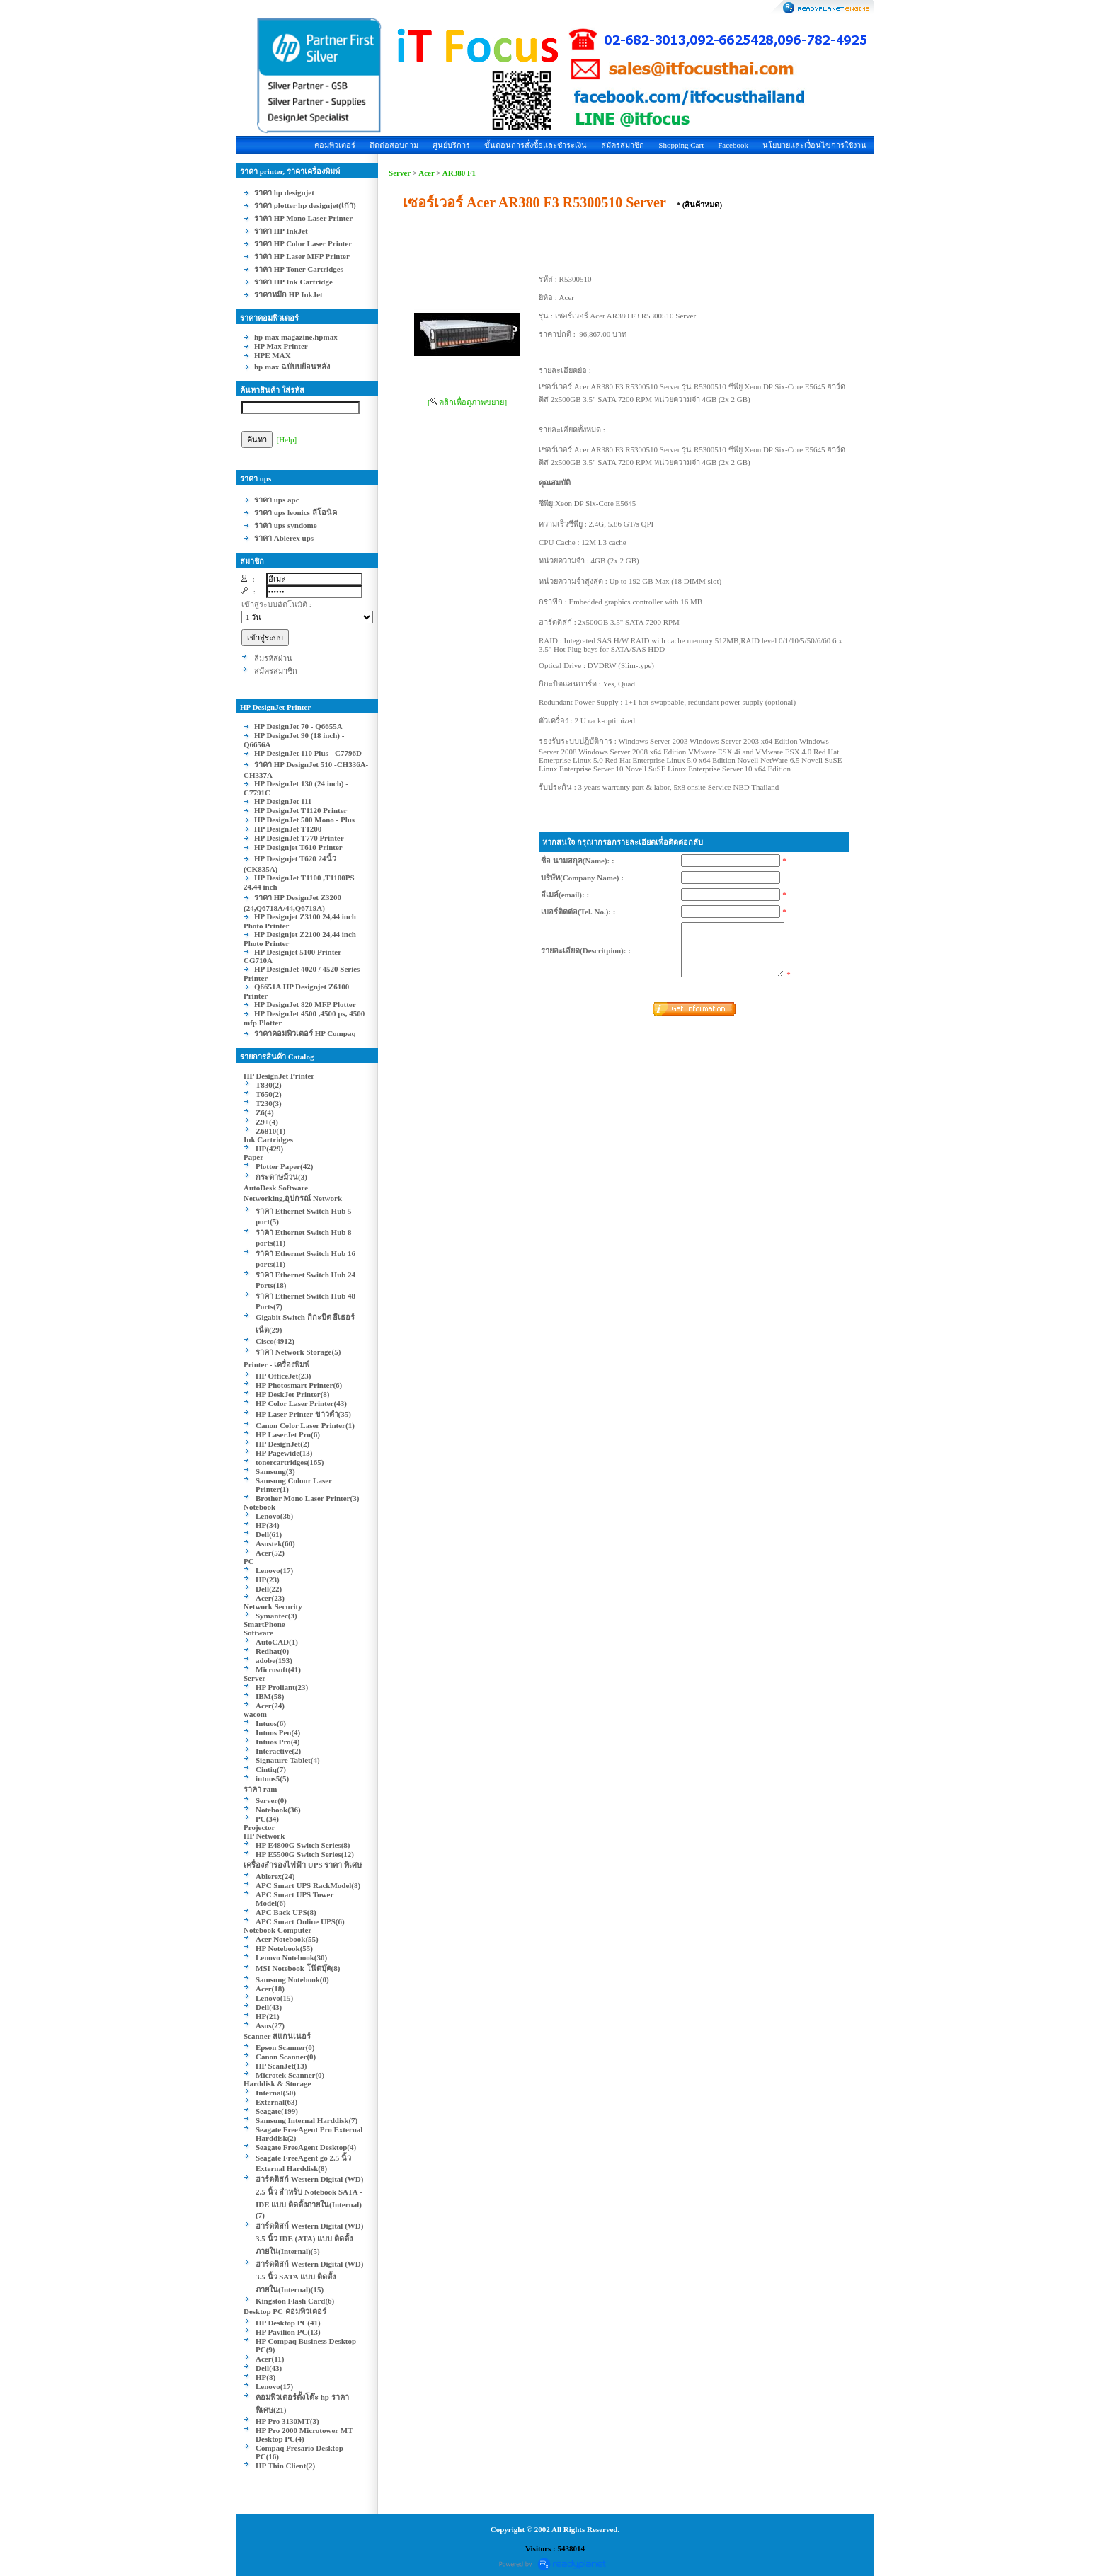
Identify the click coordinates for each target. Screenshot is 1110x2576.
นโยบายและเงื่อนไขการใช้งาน (814, 145)
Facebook (733, 145)
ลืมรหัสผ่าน (273, 658)
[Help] (287, 439)
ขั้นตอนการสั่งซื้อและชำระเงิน (535, 145)
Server (400, 172)
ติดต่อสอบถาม (394, 145)
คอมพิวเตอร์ (334, 145)
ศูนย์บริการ (451, 145)
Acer (426, 172)
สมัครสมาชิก (622, 145)
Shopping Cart (681, 145)
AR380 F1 (459, 172)
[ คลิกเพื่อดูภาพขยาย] (467, 402)
